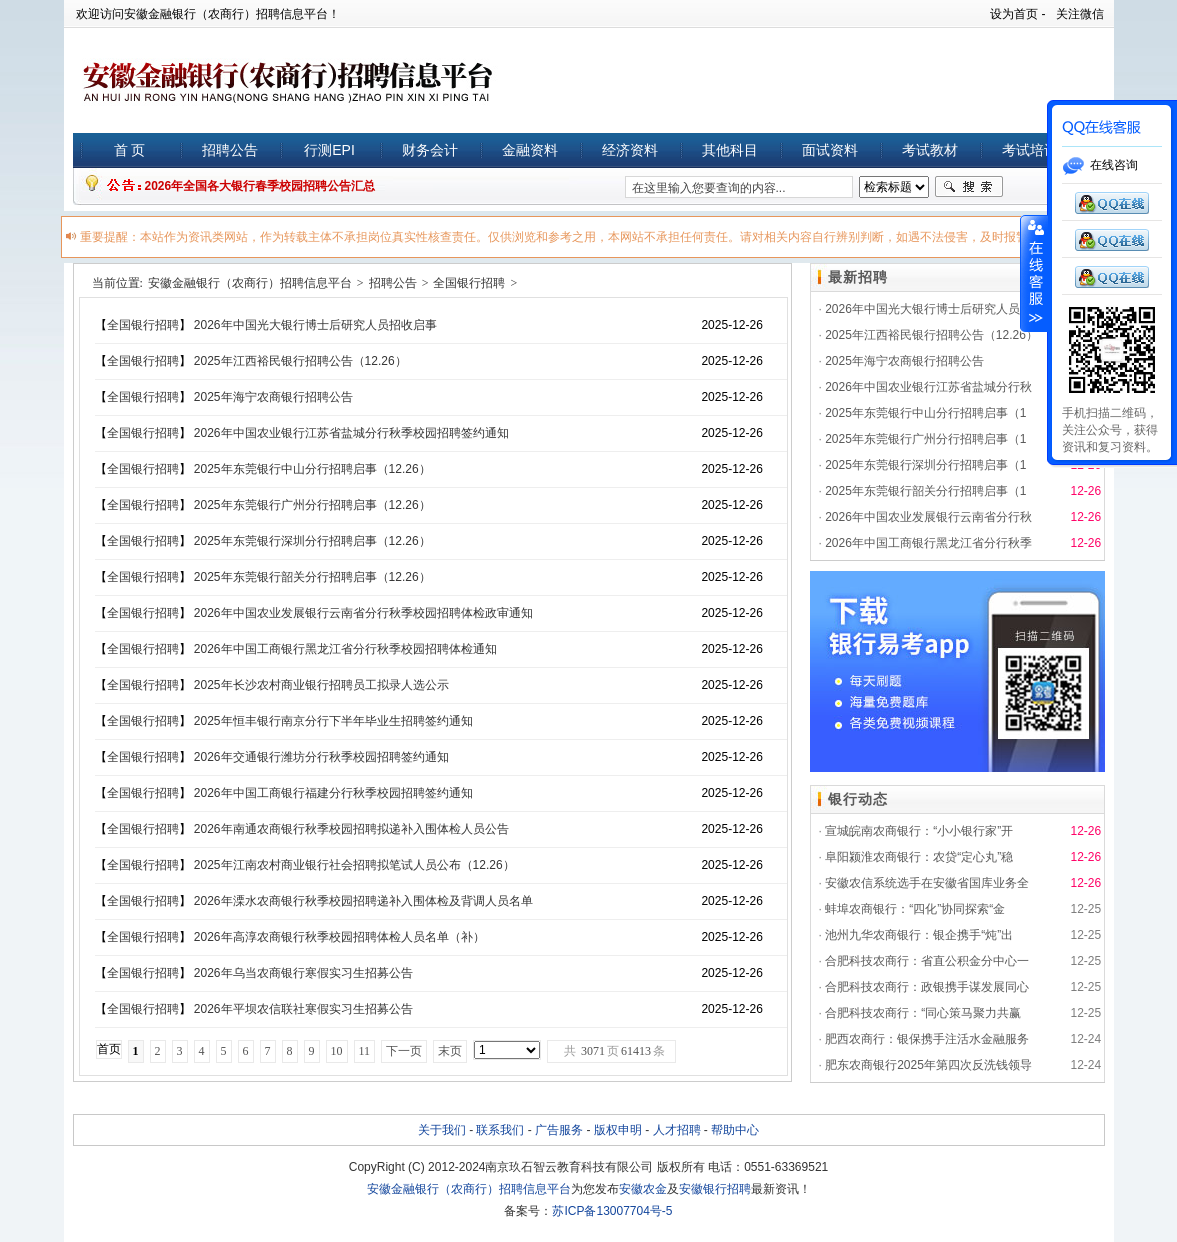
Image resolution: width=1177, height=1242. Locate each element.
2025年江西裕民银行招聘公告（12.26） (300, 361)
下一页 (404, 1051)
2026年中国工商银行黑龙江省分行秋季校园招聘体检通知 (345, 649)
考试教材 (930, 150)
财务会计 (430, 150)
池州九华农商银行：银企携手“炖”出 (919, 935)
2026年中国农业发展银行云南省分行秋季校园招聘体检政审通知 (363, 613)
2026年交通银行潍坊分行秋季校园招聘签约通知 (321, 757)
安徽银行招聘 (715, 1189)
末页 (450, 1051)
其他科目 (730, 150)
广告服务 (559, 1130)
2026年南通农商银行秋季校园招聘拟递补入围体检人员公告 (351, 829)
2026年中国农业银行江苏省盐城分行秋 (928, 387)
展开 (1034, 274)
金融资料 (530, 150)
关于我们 (442, 1130)
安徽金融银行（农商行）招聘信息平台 (250, 283)
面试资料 (830, 150)
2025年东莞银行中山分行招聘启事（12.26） (312, 469)
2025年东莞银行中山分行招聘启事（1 (925, 413)
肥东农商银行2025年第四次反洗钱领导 (928, 1065)
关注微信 (1080, 14)
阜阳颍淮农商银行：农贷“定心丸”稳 (919, 857)
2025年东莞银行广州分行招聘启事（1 (925, 439)
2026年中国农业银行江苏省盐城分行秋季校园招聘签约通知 (351, 433)
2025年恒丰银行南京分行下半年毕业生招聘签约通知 (333, 721)
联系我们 (500, 1130)
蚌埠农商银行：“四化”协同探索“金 (915, 909)
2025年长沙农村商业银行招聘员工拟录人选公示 (321, 685)
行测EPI (329, 150)
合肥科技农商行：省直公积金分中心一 (927, 961)
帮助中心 (735, 1130)
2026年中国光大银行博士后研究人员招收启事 (315, 325)
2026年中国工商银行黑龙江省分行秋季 (928, 543)
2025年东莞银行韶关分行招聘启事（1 (925, 491)
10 (337, 1051)
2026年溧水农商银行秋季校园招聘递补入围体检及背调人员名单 (363, 901)
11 (365, 1051)
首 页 (130, 150)
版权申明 (618, 1130)
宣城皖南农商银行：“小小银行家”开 (919, 831)
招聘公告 (230, 150)
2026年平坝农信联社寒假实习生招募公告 (303, 1009)
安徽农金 (643, 1189)
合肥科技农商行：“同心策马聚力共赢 (923, 1013)
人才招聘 (677, 1130)
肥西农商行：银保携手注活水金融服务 (927, 1039)
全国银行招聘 (469, 283)
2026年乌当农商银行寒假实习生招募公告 (303, 973)
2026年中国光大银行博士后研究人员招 (928, 309)
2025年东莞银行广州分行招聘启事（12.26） (312, 505)
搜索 (969, 187)
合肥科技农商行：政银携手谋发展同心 (927, 987)
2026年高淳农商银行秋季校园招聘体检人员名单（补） (339, 937)
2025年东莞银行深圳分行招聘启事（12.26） (312, 541)
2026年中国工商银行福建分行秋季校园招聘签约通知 (333, 793)
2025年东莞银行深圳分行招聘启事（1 (925, 465)
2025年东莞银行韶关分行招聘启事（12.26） (312, 577)
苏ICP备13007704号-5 (612, 1211)
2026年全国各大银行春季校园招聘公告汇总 (260, 186)
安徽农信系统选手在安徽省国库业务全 (927, 883)
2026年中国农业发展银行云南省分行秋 (928, 517)
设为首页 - (1017, 14)
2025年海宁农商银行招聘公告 (273, 397)
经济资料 (630, 150)
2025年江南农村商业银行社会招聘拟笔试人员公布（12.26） (354, 865)
